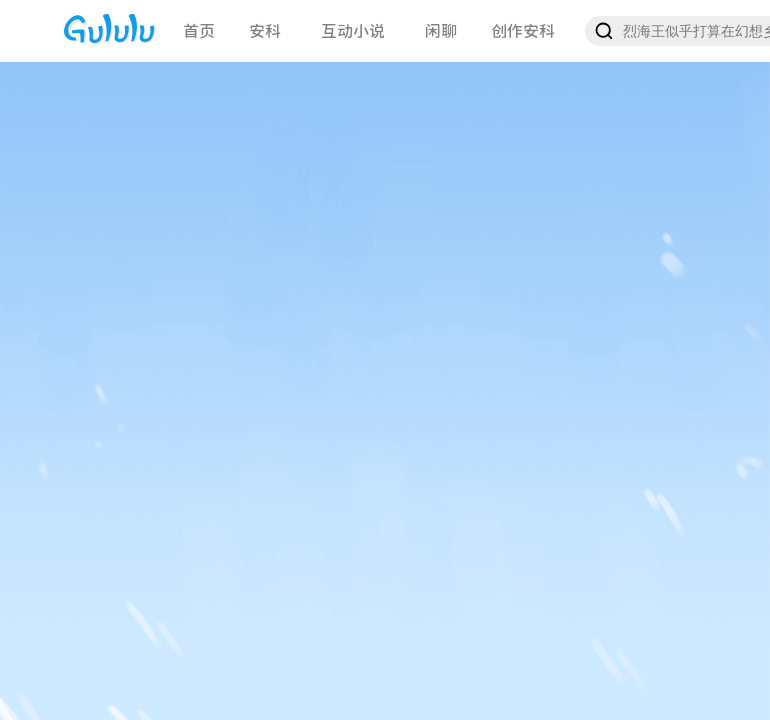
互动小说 (353, 31)
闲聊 (441, 31)
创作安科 (523, 31)
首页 (199, 31)
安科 (265, 31)
